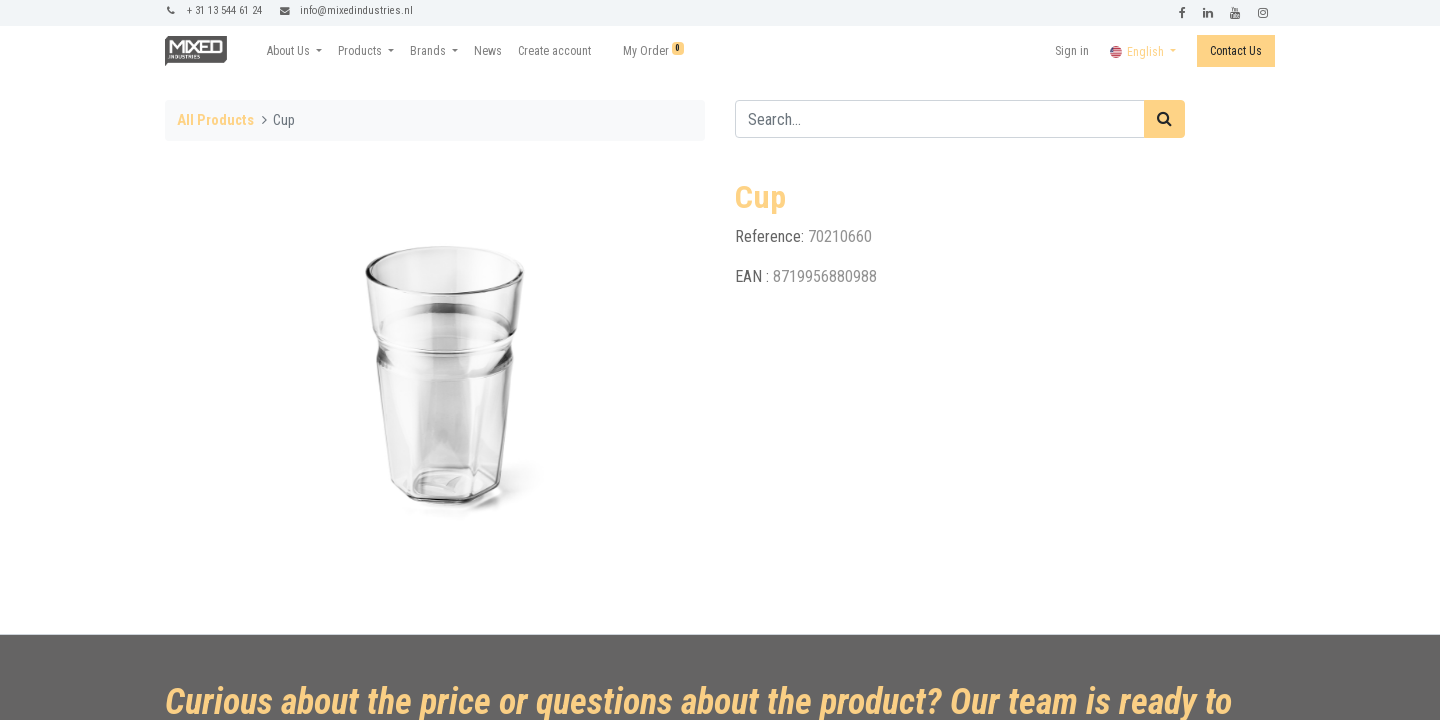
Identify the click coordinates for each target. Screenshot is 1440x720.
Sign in (1072, 51)
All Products (215, 120)
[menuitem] (488, 51)
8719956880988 (825, 276)
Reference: (771, 236)
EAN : (754, 276)
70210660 (840, 236)
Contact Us (1236, 51)
